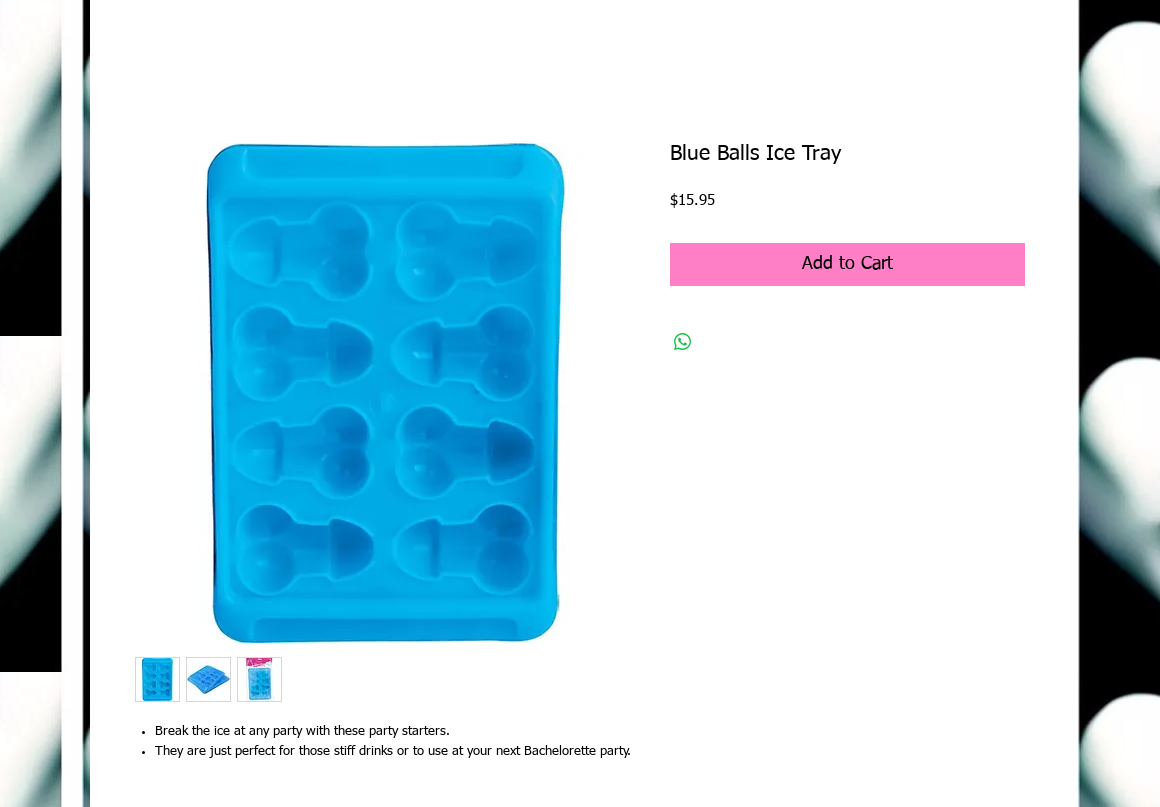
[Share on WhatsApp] (683, 342)
